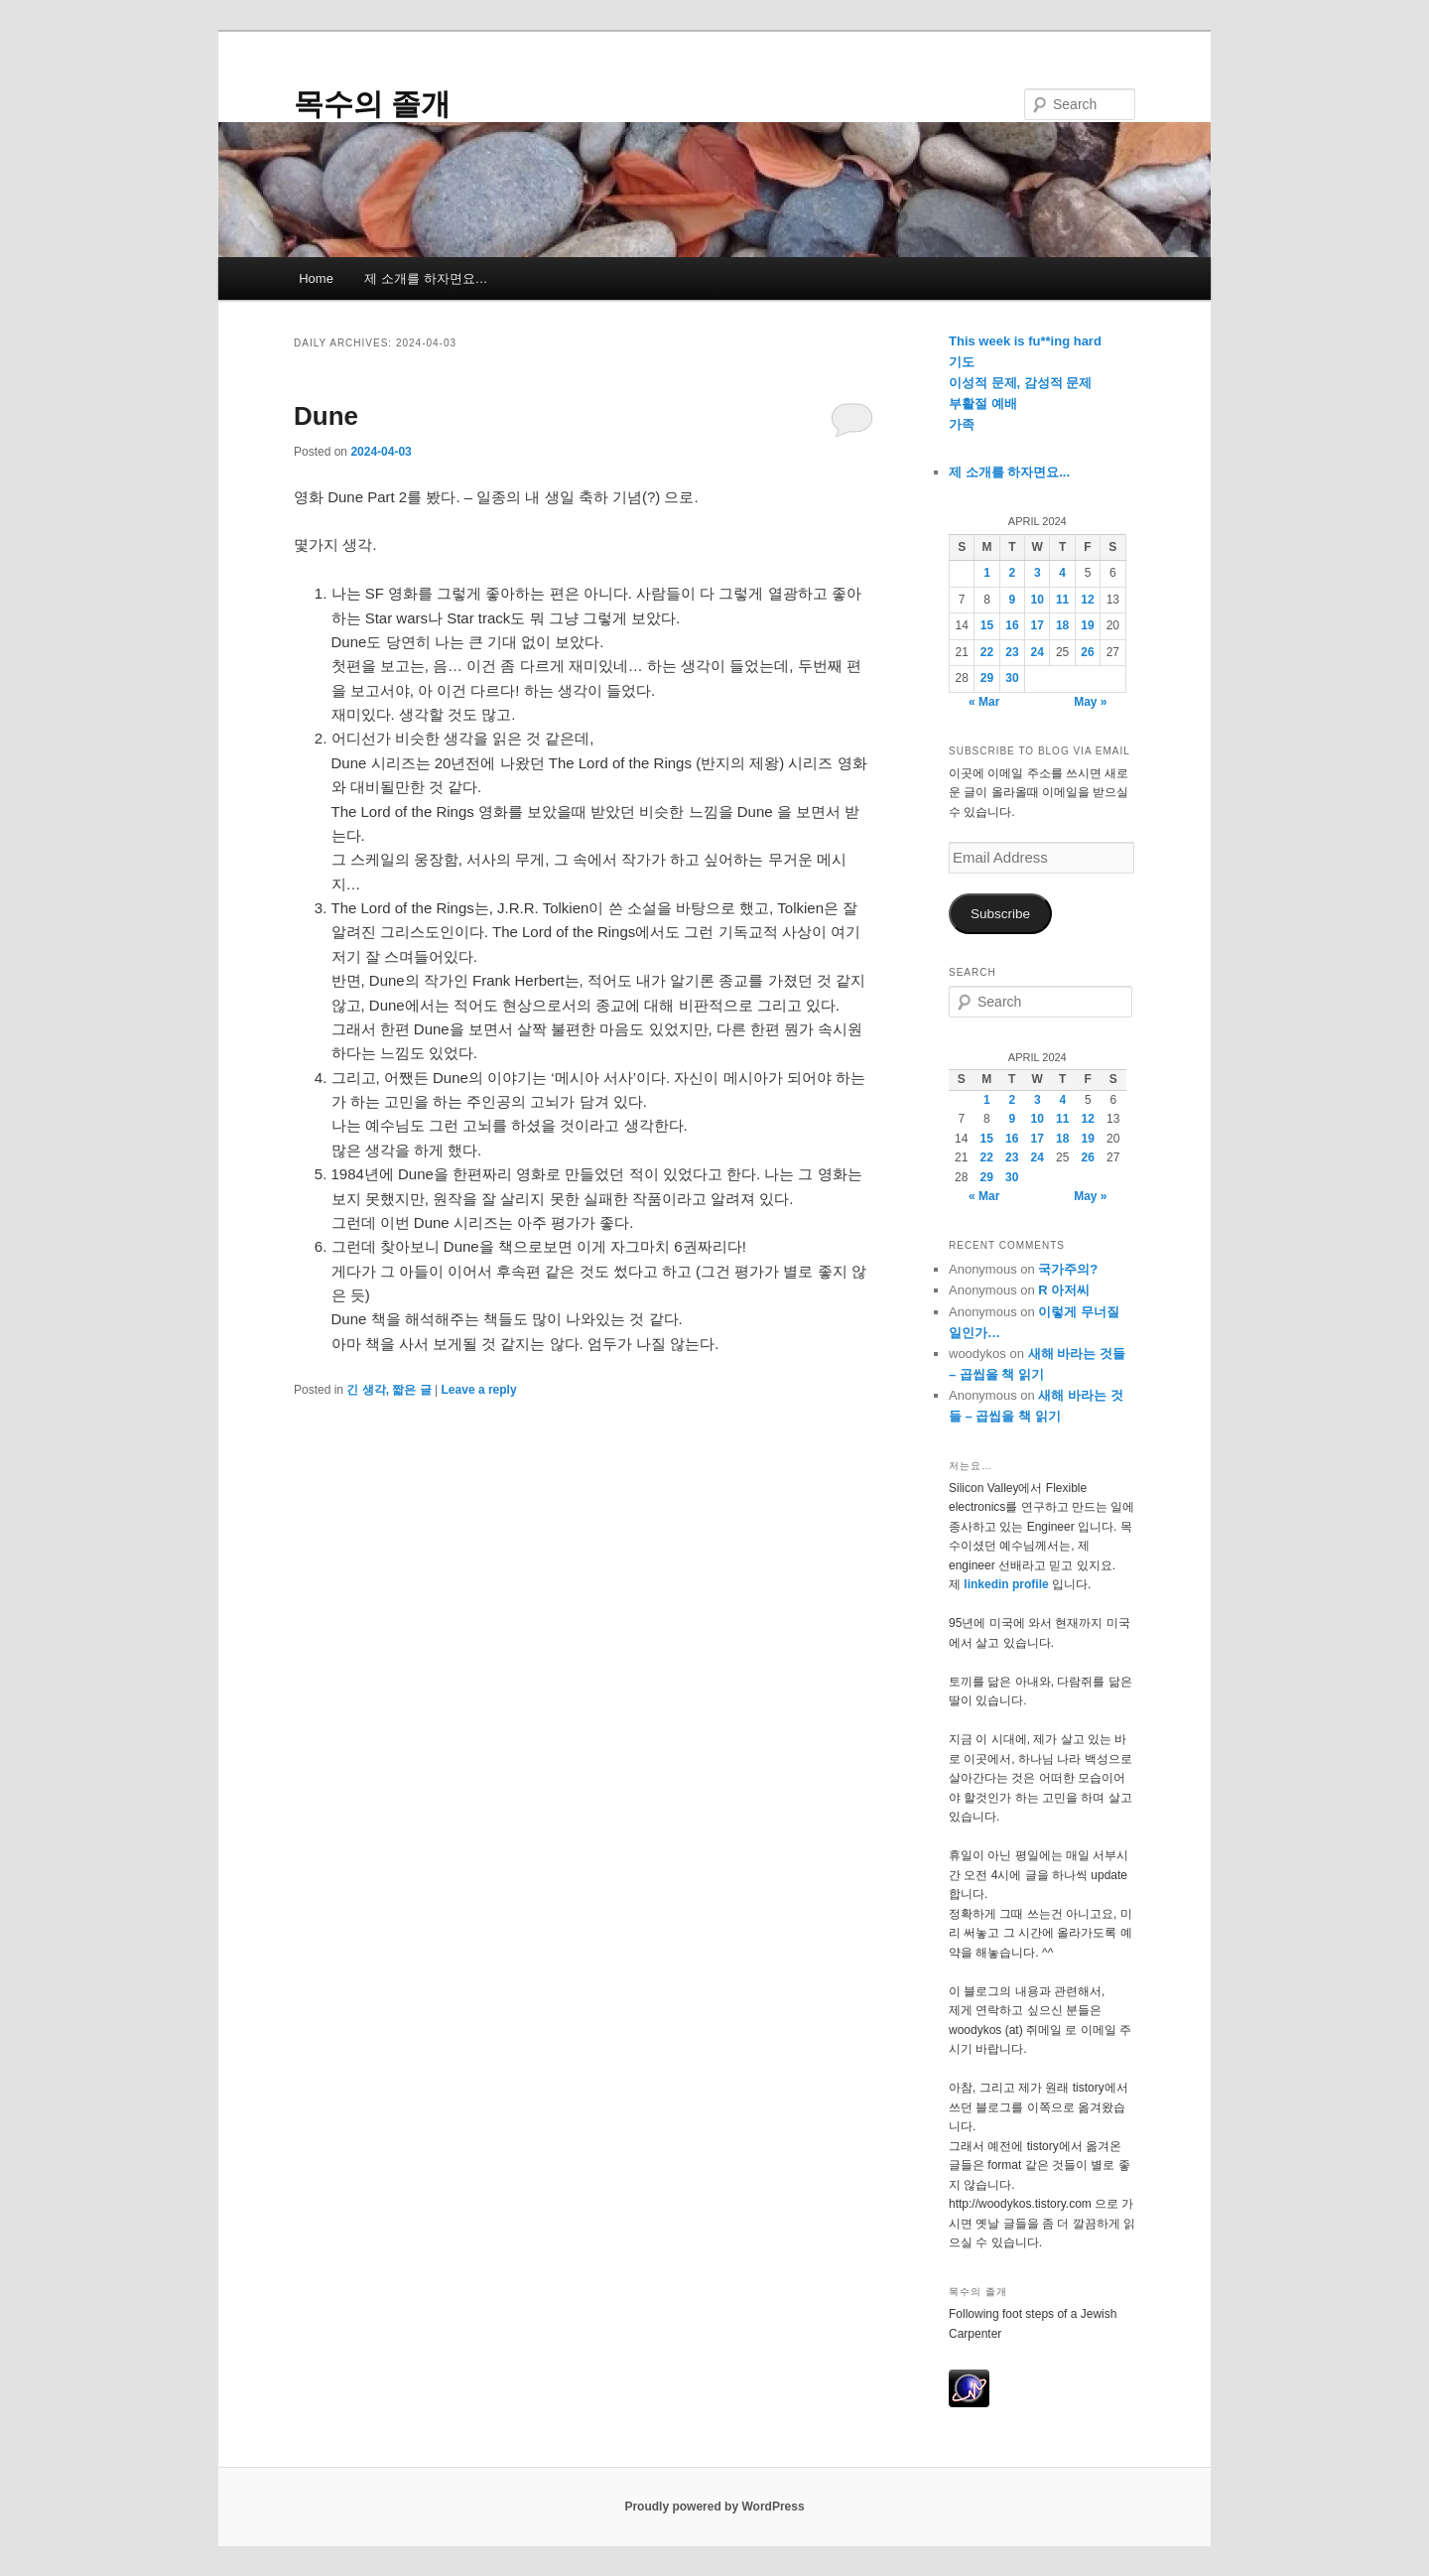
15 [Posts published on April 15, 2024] (986, 625)
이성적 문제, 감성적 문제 (1020, 382)
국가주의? (1068, 1269)
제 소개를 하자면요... (1009, 472)
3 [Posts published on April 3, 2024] (1037, 573)
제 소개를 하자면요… (425, 278)
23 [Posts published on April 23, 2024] (1011, 652)
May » (1090, 702)
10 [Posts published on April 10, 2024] (1037, 600)
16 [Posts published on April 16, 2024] (1011, 625)
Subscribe (1000, 913)
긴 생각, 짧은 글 (388, 1390)
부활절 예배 (983, 403)
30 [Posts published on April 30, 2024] (1011, 678)
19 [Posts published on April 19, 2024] (1087, 625)
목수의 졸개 (372, 103)
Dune (326, 416)
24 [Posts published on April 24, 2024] (1037, 652)
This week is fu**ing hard (1025, 341)
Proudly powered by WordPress (714, 2506)
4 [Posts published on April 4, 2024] (1062, 573)
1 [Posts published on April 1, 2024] (986, 573)
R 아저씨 (1064, 1290)
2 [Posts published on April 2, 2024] (1012, 573)
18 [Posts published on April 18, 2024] (1062, 625)
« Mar (984, 702)
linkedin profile (1008, 1584)
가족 (961, 424)
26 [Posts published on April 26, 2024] (1087, 652)
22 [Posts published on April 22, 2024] (986, 652)
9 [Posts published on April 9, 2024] (1012, 600)
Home (316, 278)
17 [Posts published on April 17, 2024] (1037, 625)
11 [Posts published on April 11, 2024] (1062, 600)
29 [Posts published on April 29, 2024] (986, 678)
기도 (961, 361)
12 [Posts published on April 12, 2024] (1087, 600)
